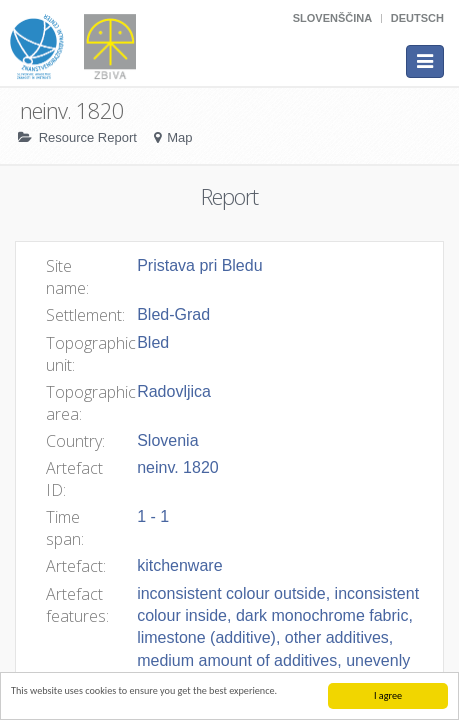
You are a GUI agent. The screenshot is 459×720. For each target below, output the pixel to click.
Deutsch (417, 18)
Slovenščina (332, 18)
